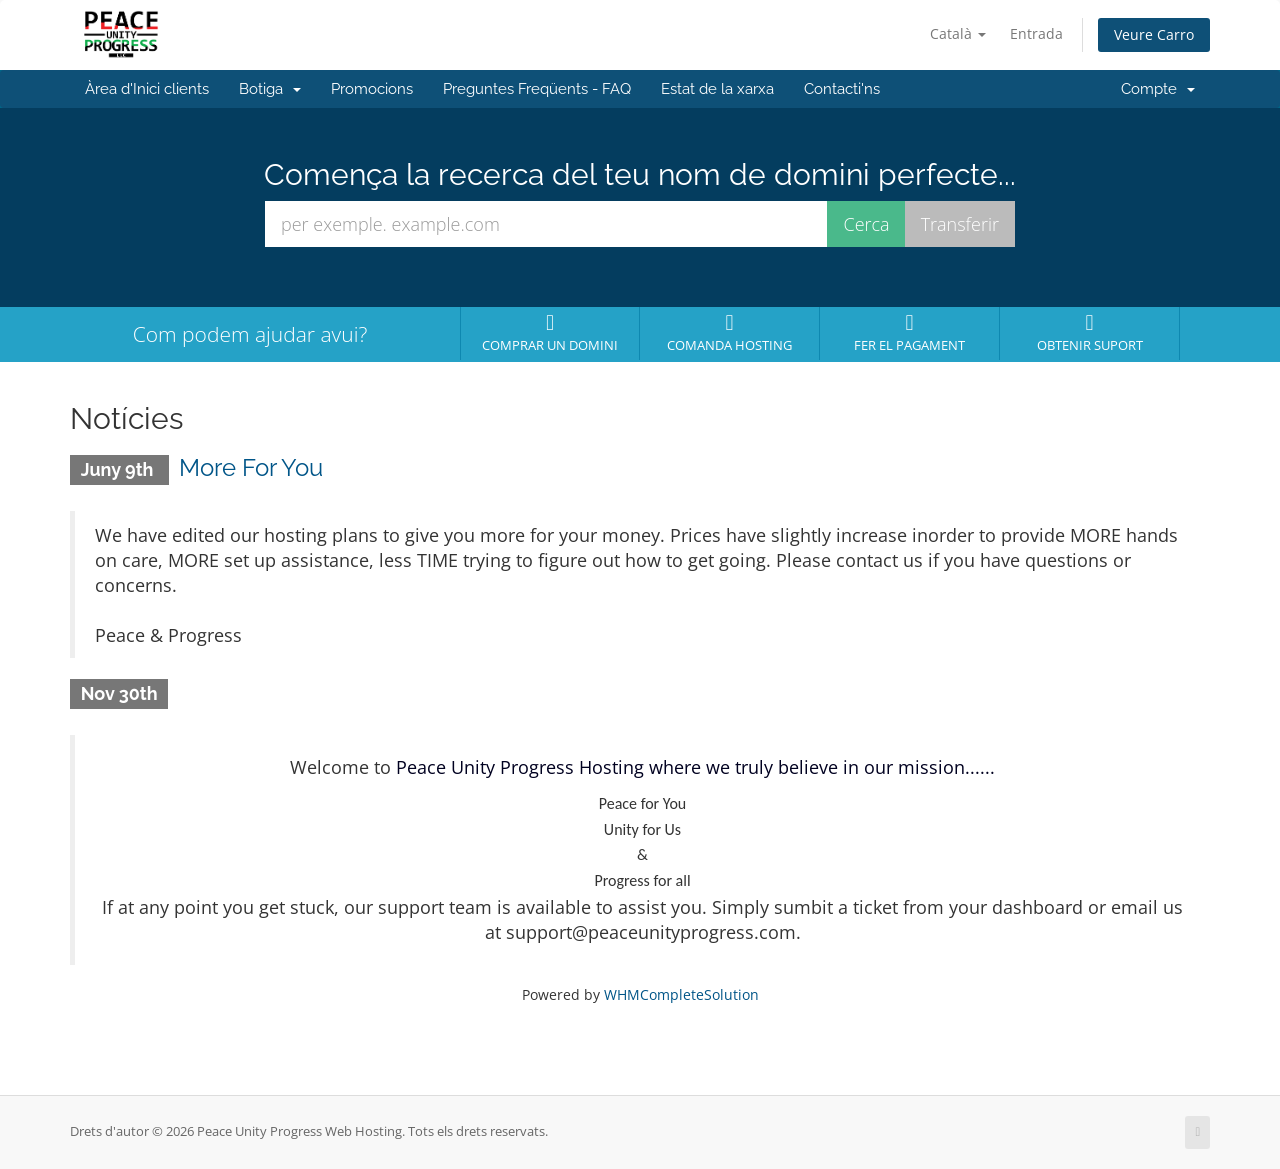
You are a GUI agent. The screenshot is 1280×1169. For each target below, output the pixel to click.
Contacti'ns (842, 89)
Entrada (1036, 33)
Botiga (270, 89)
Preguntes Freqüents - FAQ (537, 89)
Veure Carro (1154, 34)
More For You (251, 467)
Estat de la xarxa (717, 89)
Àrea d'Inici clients (147, 89)
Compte (1158, 89)
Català (958, 33)
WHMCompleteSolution (681, 994)
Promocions (372, 89)
